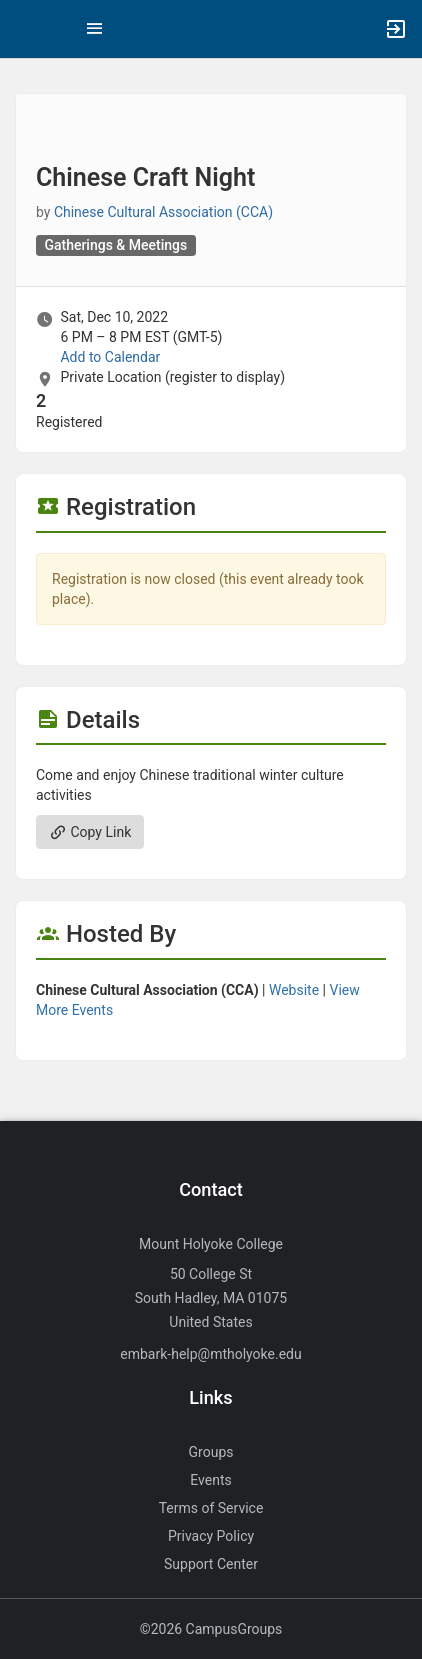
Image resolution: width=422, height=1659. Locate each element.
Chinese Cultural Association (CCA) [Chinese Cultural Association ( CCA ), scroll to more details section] (163, 212)
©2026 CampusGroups (211, 1629)
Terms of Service (211, 1508)
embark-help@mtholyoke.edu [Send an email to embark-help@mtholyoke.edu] (210, 1354)
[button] (25, 29)
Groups (211, 1452)
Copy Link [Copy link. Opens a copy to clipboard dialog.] (90, 832)
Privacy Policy (211, 1536)
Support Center (211, 1564)
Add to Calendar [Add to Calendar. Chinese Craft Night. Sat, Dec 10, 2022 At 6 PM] (110, 357)
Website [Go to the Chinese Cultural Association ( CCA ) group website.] (294, 990)
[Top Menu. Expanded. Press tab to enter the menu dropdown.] (95, 29)
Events (210, 1480)
